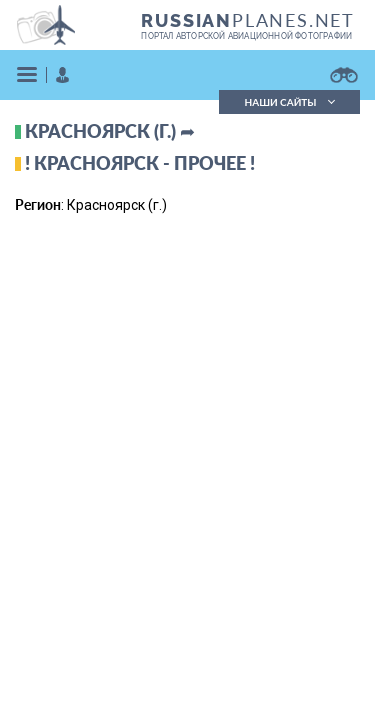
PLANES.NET (248, 20)
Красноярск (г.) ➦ (110, 131)
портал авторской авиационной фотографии (246, 36)
